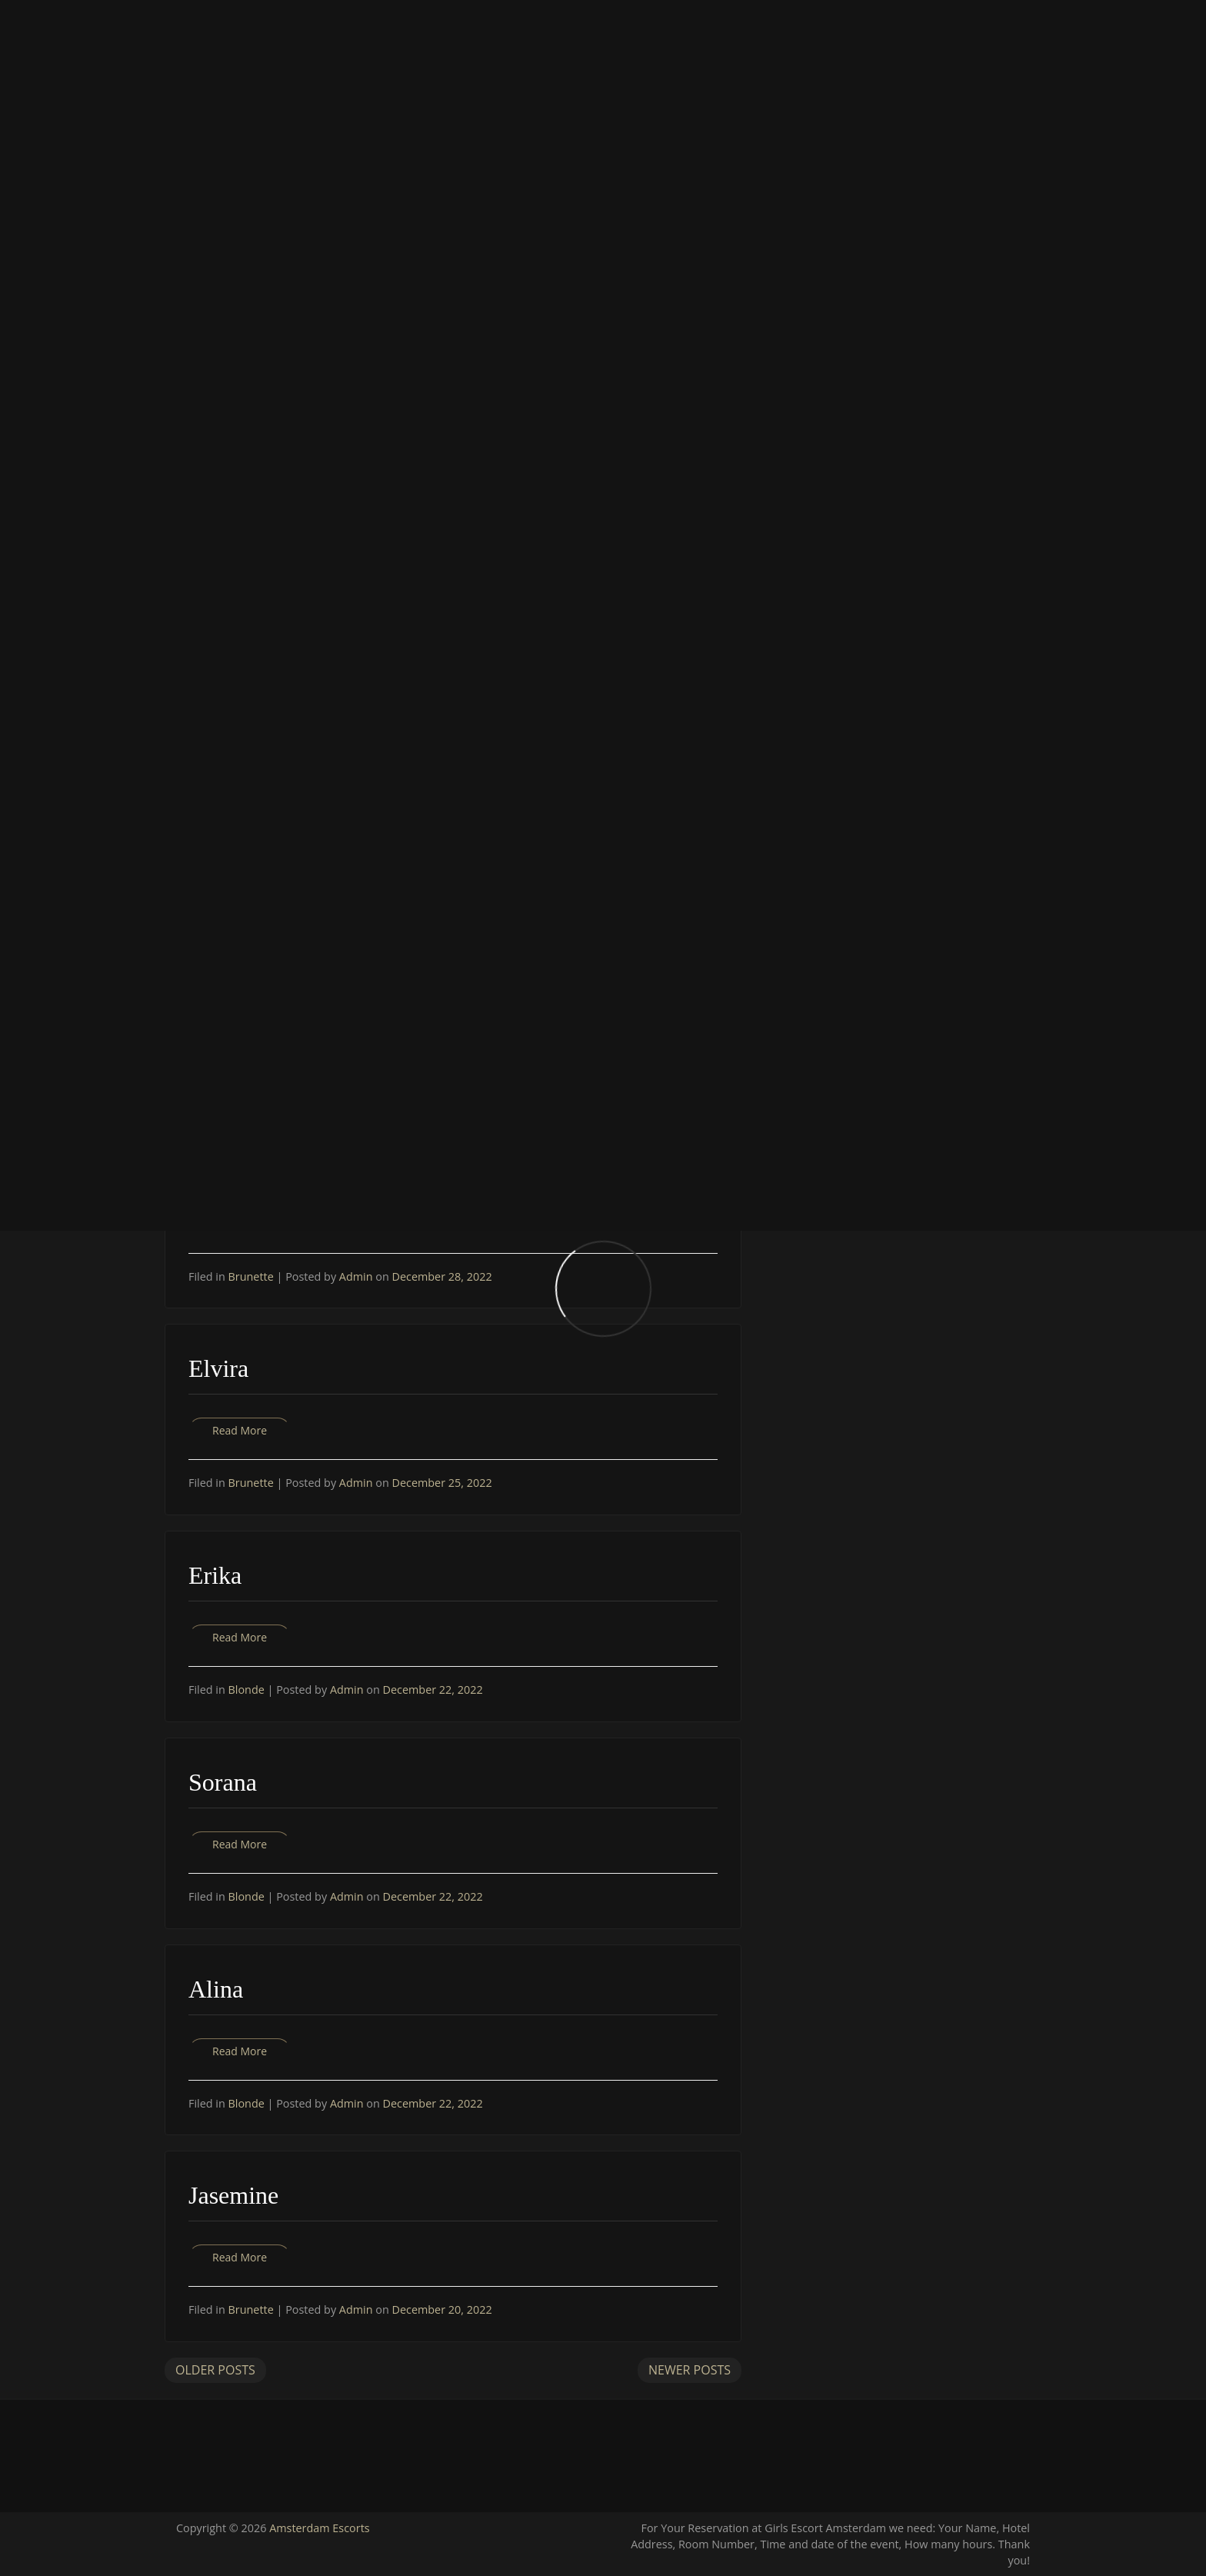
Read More (239, 1430)
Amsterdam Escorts (319, 2528)
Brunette (251, 1276)
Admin (357, 1276)
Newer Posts (689, 2369)
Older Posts (215, 2369)
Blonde (246, 1689)
